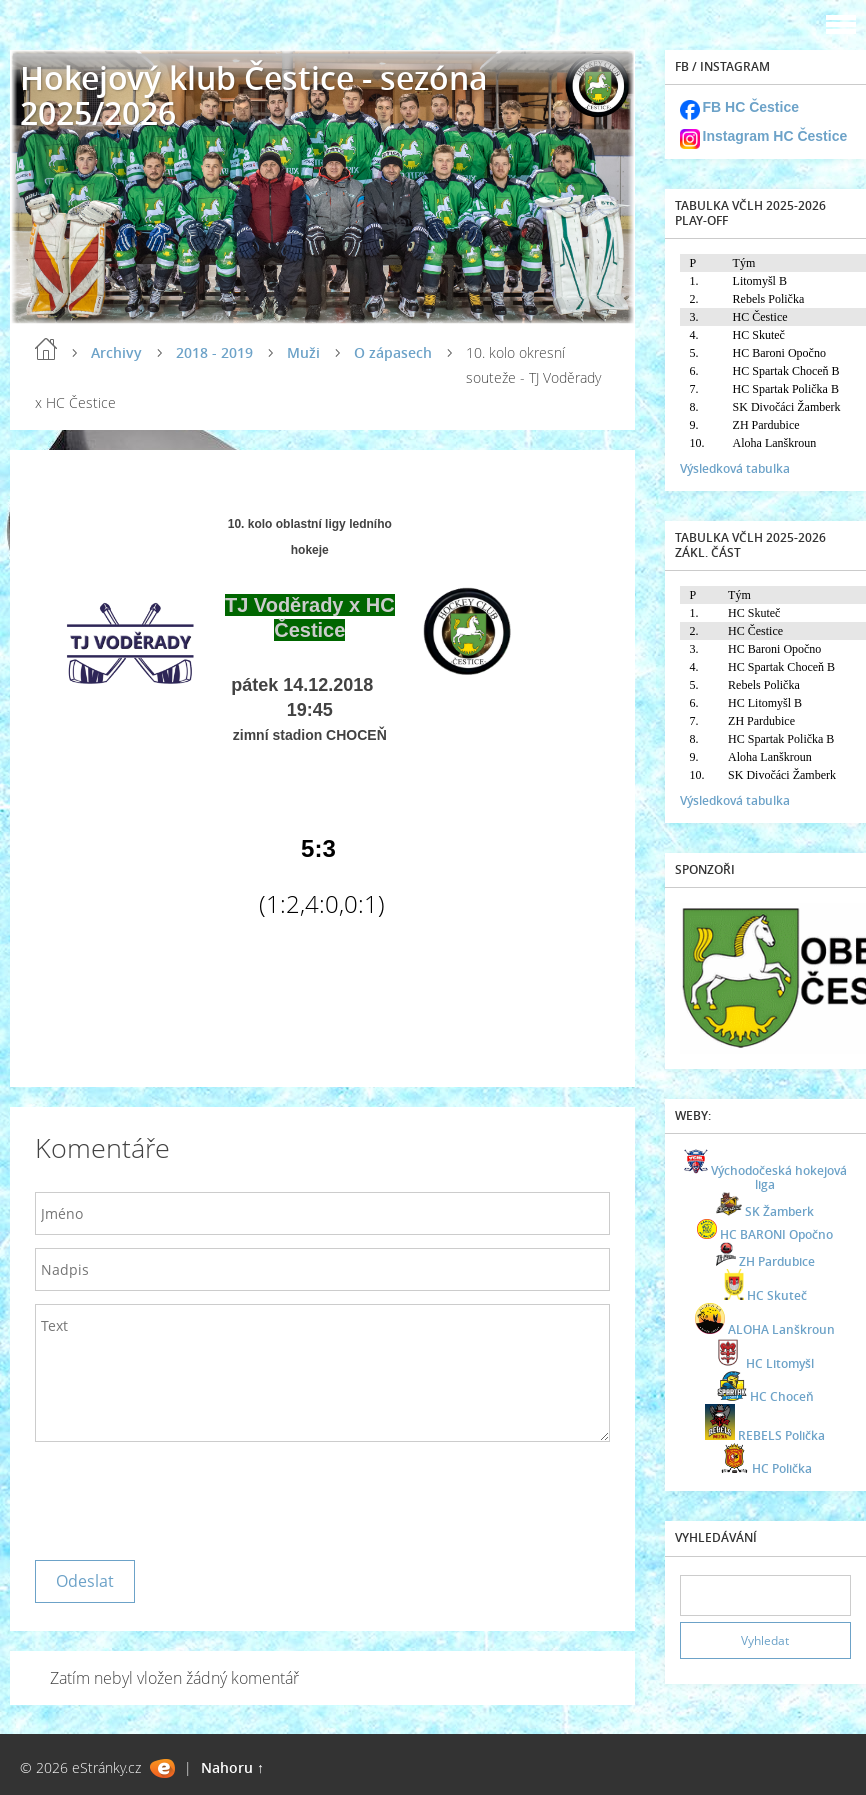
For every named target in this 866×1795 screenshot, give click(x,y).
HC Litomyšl (780, 1363)
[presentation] (187, 1496)
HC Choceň (782, 1396)
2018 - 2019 (214, 352)
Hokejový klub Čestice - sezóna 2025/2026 (254, 95)
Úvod (46, 349)
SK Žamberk (779, 1211)
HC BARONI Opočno (776, 1234)
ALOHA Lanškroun (781, 1329)
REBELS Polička (781, 1435)
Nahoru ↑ (232, 1767)
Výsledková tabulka (735, 468)
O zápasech (393, 352)
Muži (303, 352)
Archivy (116, 352)
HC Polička (782, 1468)
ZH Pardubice (777, 1261)
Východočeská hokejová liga (779, 1177)
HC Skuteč (777, 1295)
